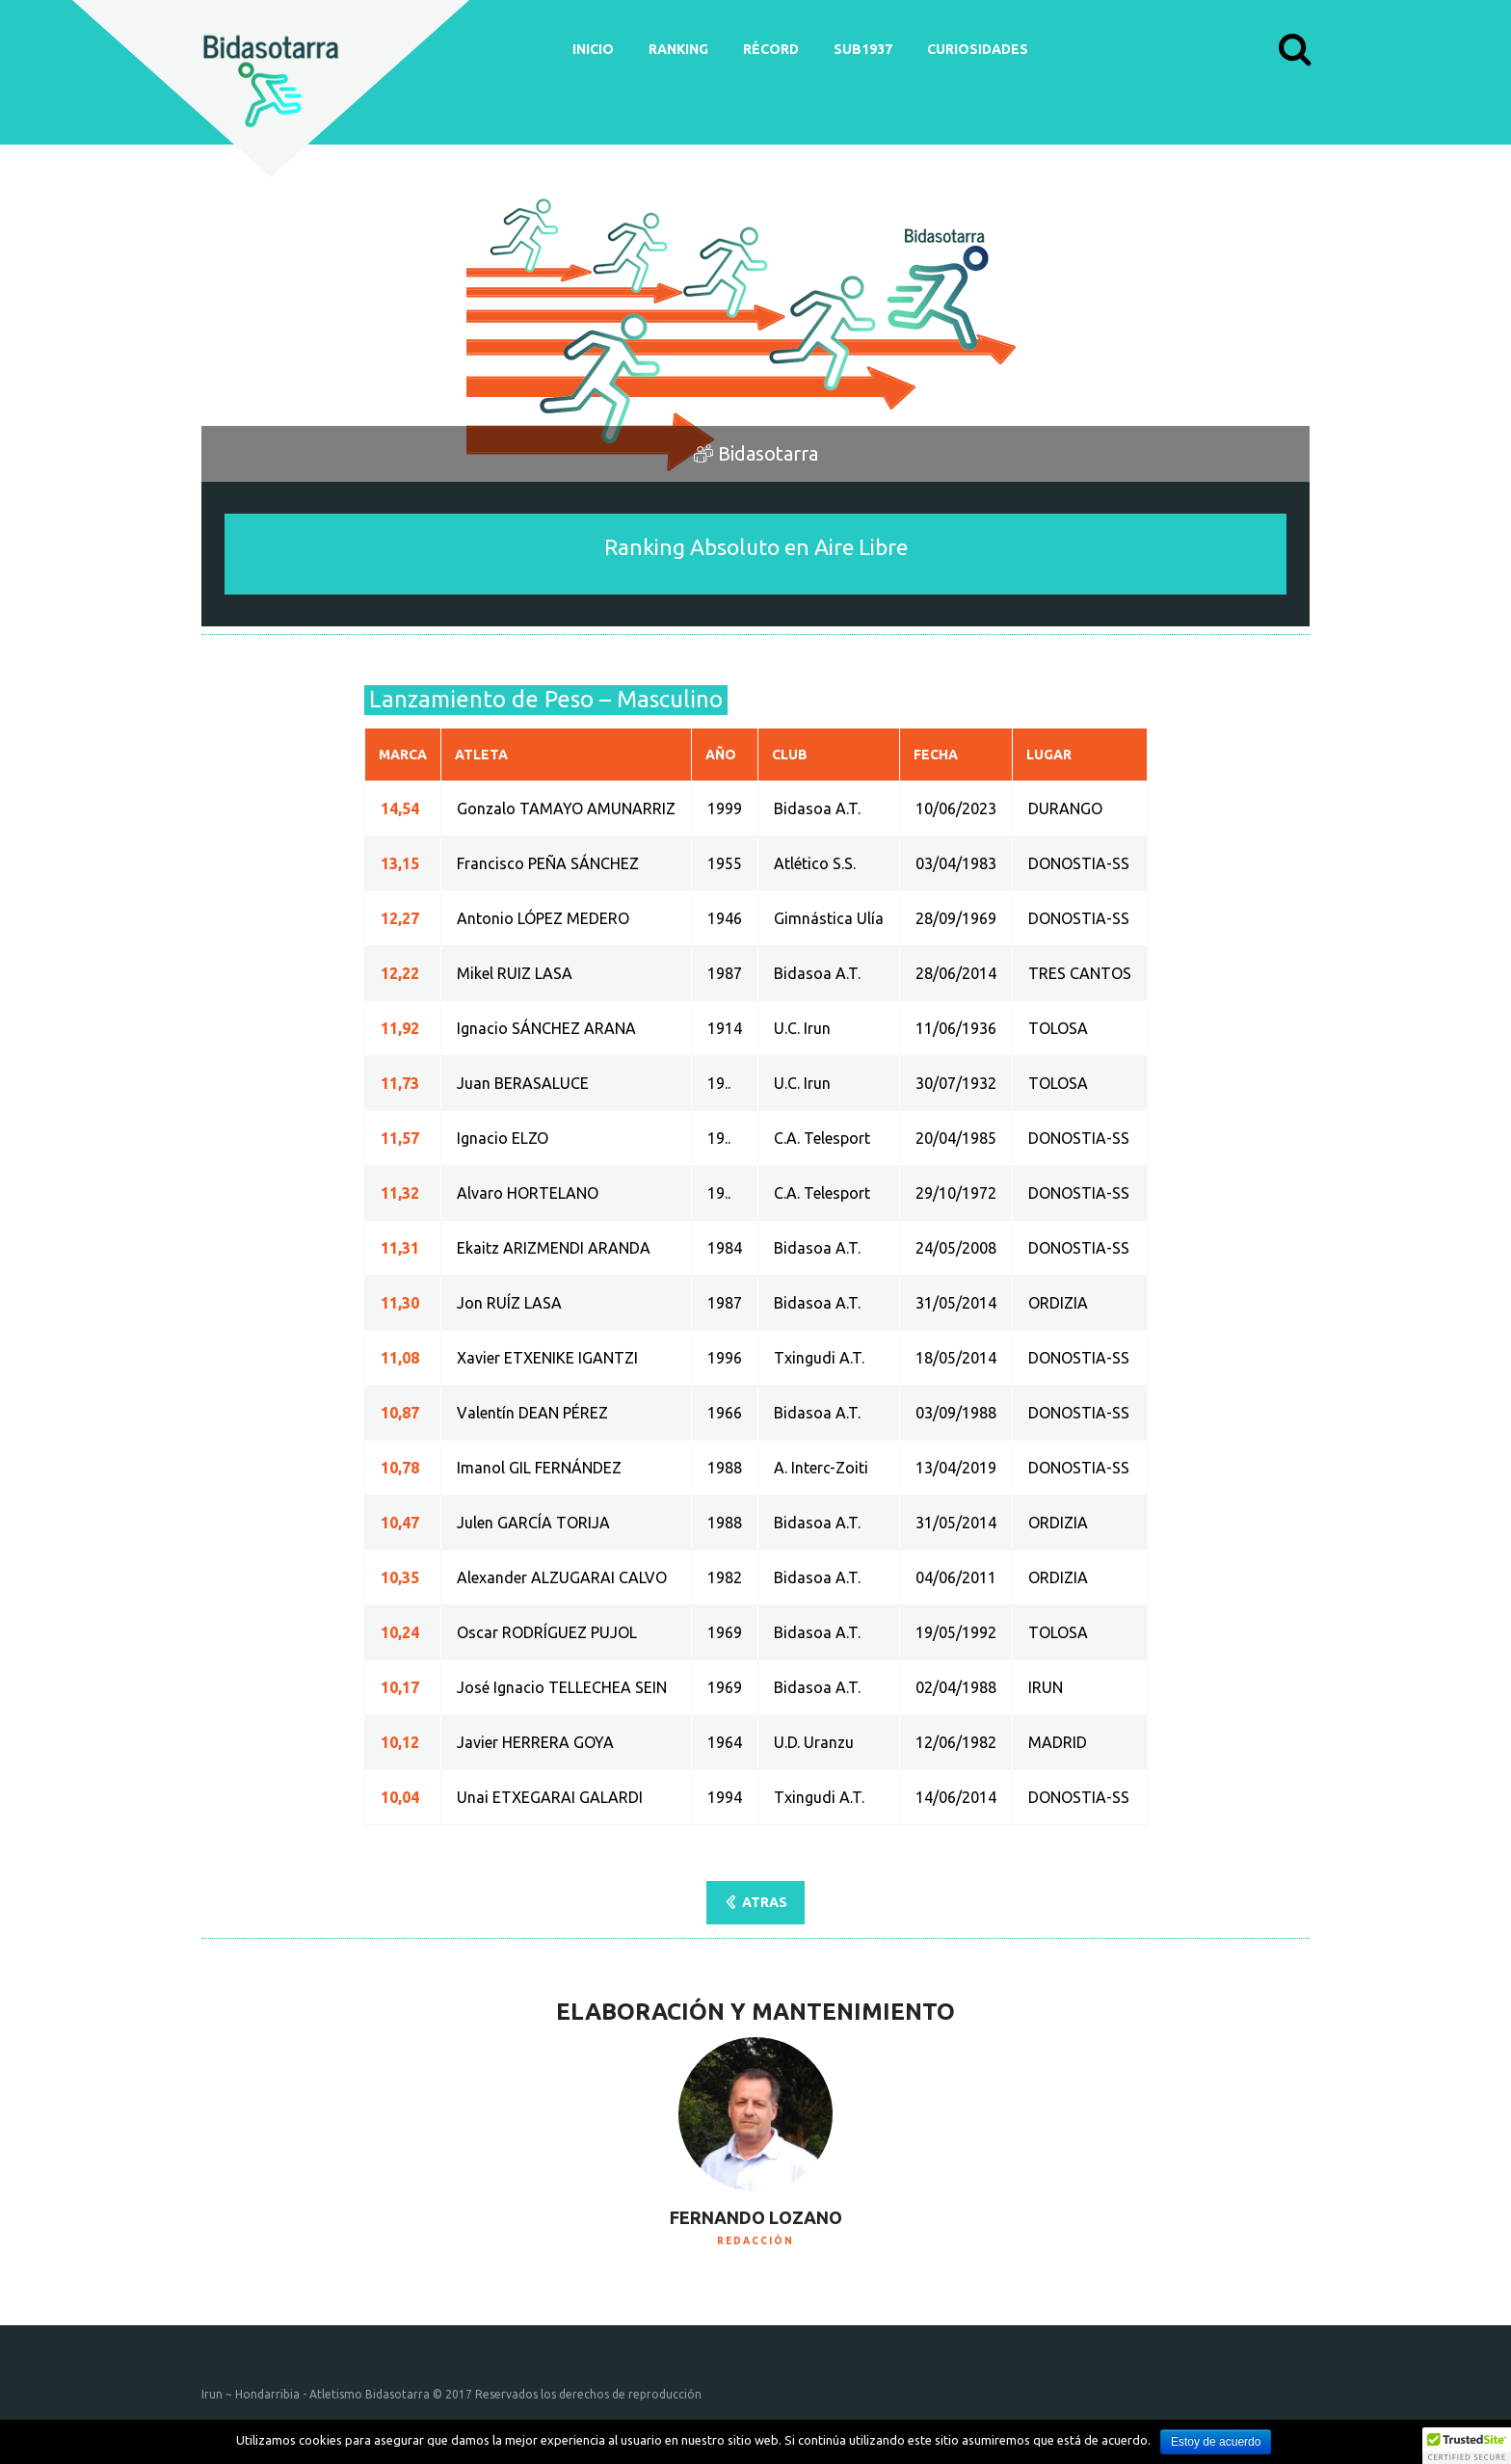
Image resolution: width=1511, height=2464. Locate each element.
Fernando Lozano (756, 2217)
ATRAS (764, 1902)
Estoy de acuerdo (1215, 2442)
